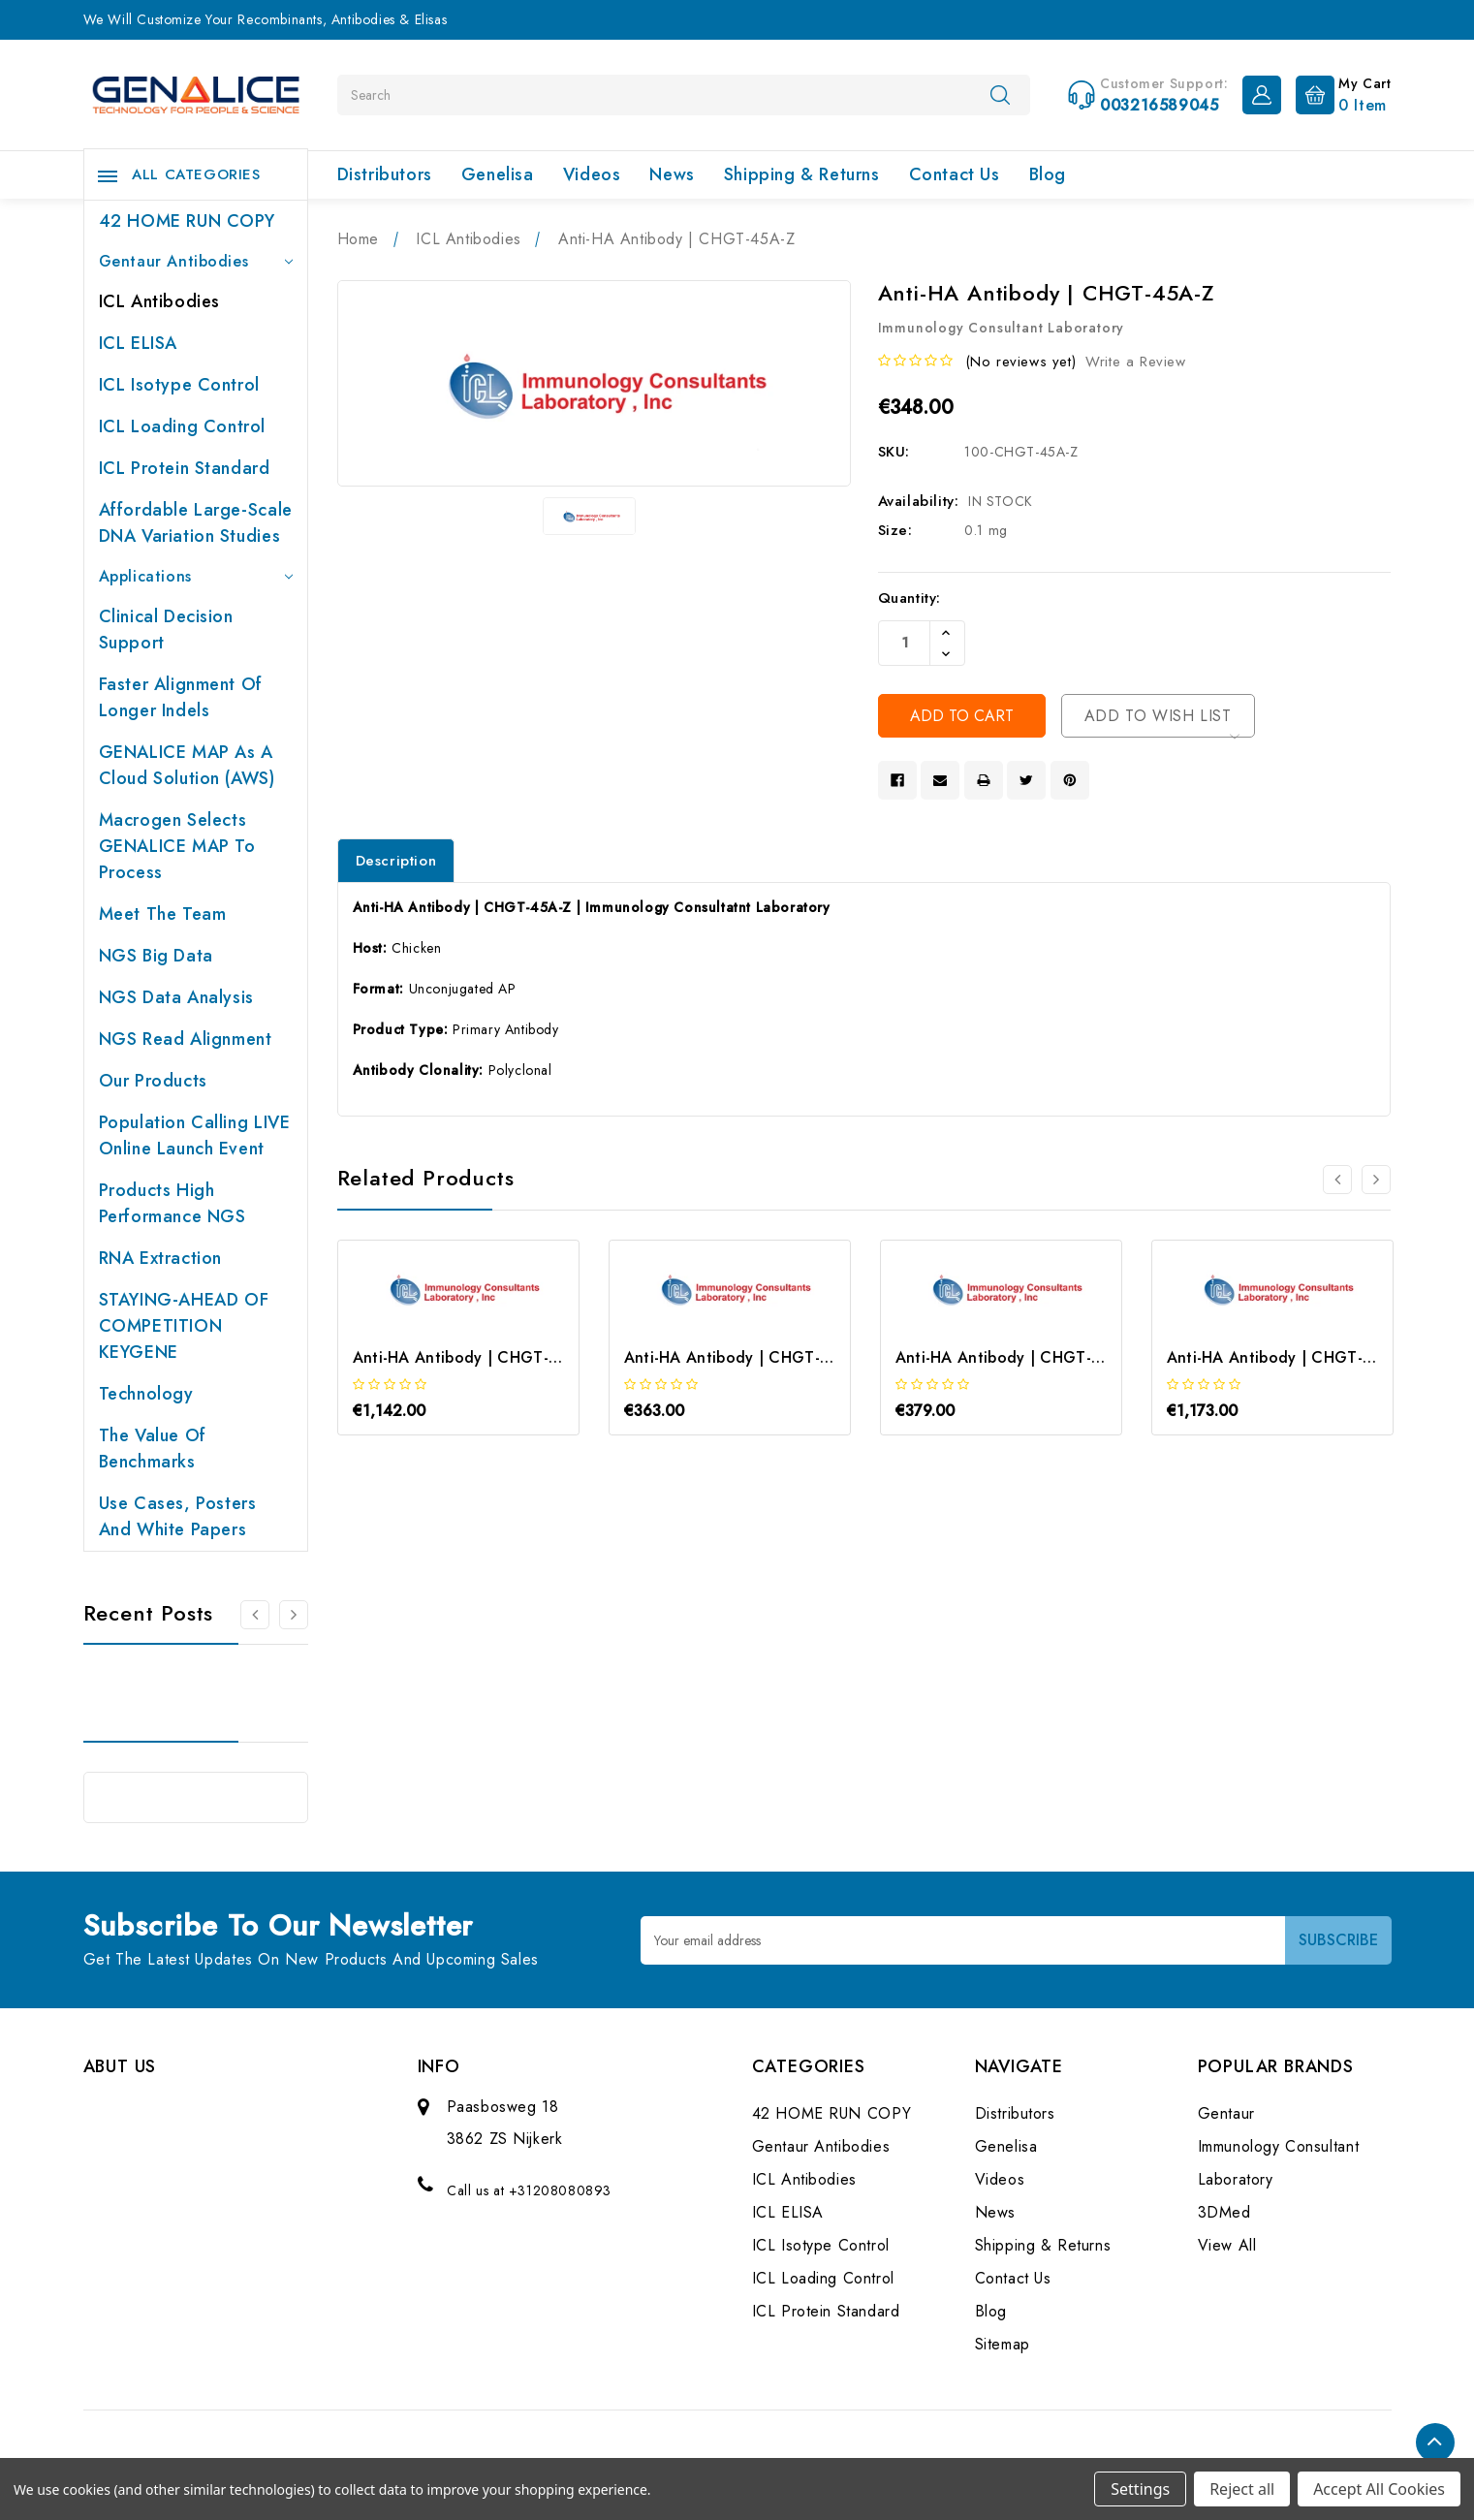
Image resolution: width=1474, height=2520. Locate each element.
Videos (592, 174)
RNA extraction (160, 1258)
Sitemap (1002, 2344)
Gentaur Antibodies (196, 261)
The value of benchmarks (152, 1448)
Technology (146, 1393)
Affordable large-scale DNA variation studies (196, 523)
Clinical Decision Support (166, 629)
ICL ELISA (138, 343)
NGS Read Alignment (185, 1039)
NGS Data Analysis (176, 997)
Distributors (384, 174)
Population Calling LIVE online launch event (195, 1135)
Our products (153, 1080)
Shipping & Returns (802, 174)
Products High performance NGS (172, 1203)
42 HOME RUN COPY (187, 221)
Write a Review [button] (1135, 361)
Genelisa (497, 174)
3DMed (1224, 2212)
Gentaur (1226, 2113)
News (671, 174)
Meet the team (163, 914)
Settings (1140, 2489)
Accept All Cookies (1379, 2489)
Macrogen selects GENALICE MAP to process (177, 846)
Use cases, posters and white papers (178, 1516)
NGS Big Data (156, 955)
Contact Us (954, 174)
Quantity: (909, 598)
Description (396, 860)
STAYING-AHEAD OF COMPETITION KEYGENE (184, 1326)
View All (1227, 2245)
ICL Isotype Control (179, 384)
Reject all (1241, 2489)
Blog (1047, 174)
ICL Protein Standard (184, 468)
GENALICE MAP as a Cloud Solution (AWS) (187, 765)
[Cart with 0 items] (1339, 93)
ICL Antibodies (159, 301)
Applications (196, 576)
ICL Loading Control (182, 426)
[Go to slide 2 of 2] (254, 1614)
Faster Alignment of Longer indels (181, 697)
